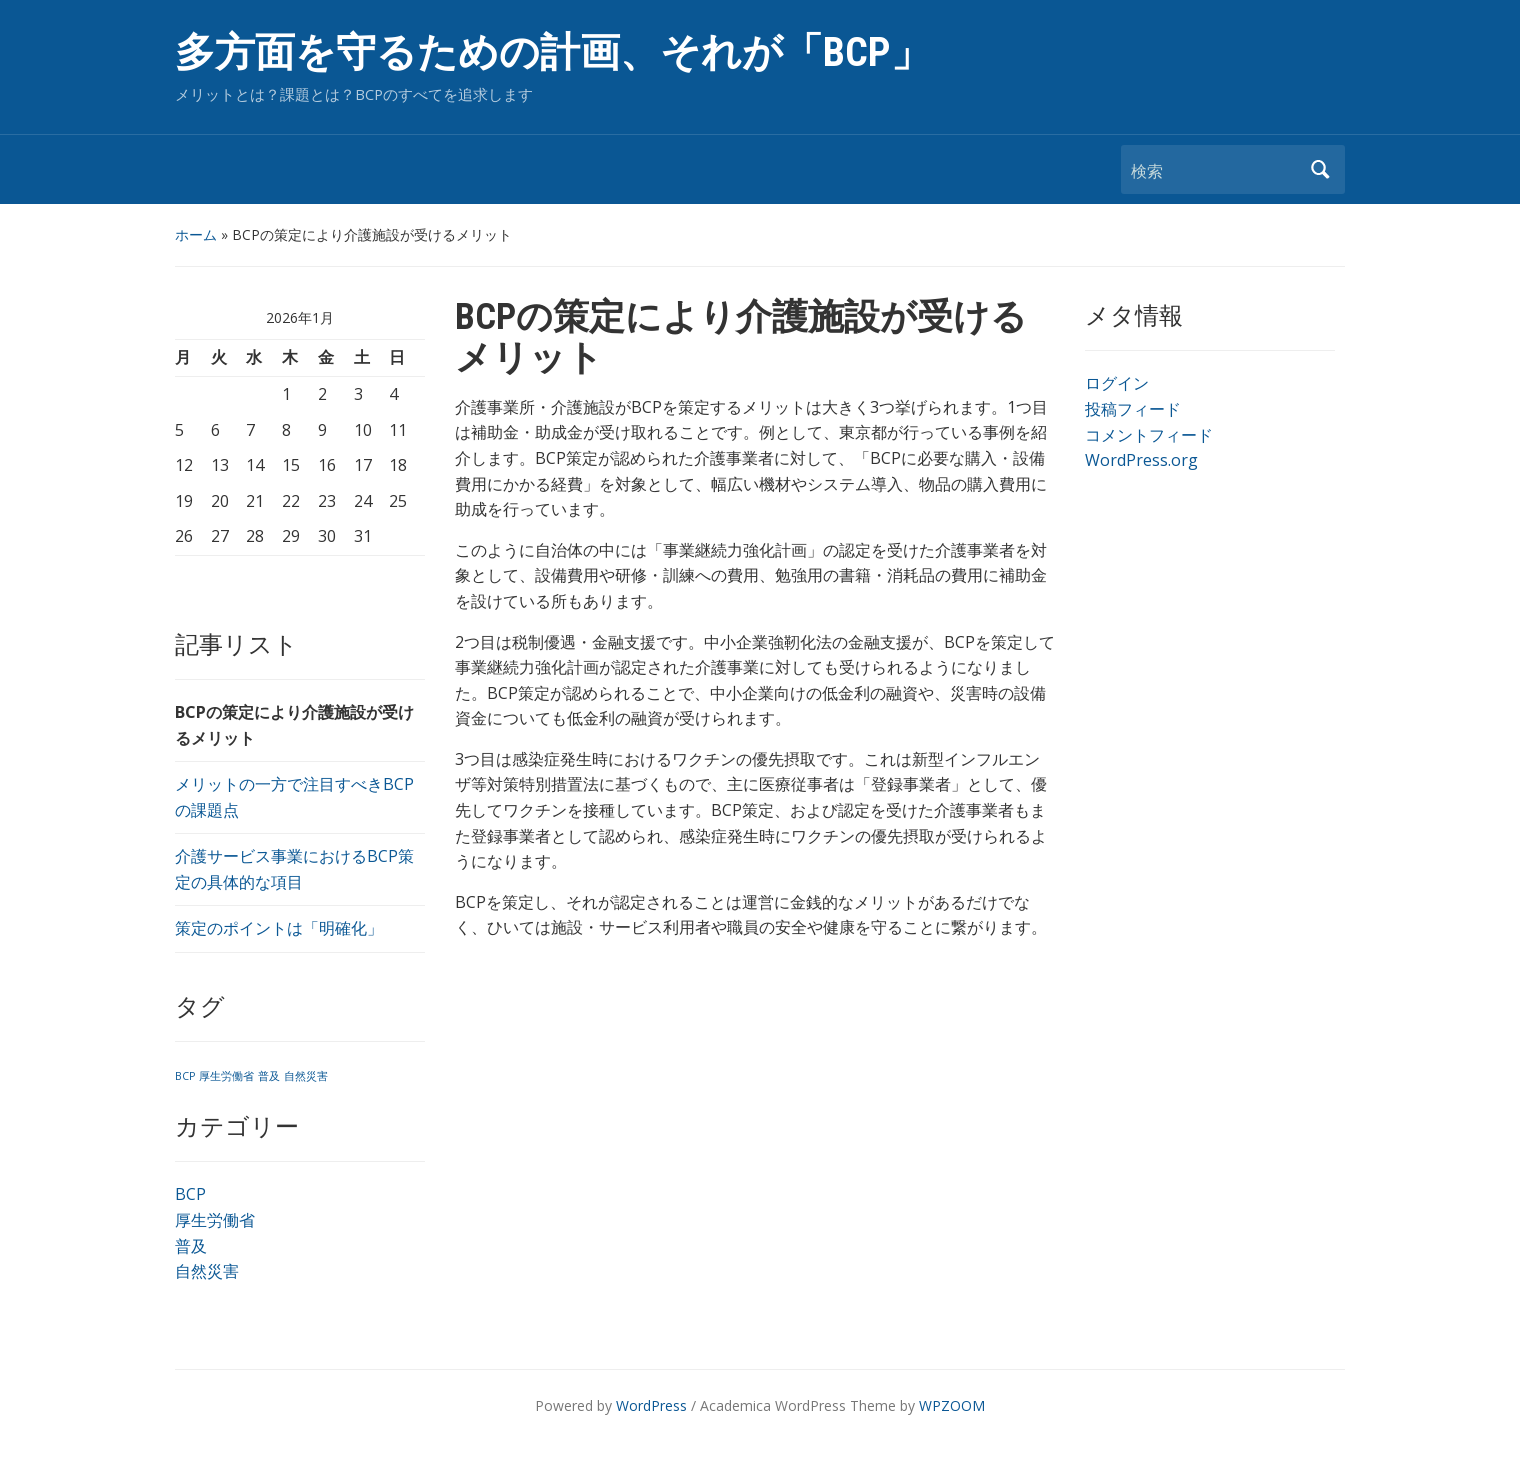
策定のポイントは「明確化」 (279, 928)
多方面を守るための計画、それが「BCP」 (553, 52)
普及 (191, 1246)
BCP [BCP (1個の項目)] (185, 1076)
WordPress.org (1141, 460)
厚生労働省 (215, 1220)
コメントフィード (1149, 435)
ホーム (196, 234)
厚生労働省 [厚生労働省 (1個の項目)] (226, 1076)
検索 (1320, 169)
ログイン (1117, 383)
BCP (190, 1194)
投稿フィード (1133, 409)
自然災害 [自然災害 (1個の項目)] (306, 1076)
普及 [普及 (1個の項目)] (269, 1076)
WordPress (651, 1405)
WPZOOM (952, 1405)
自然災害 (207, 1271)
